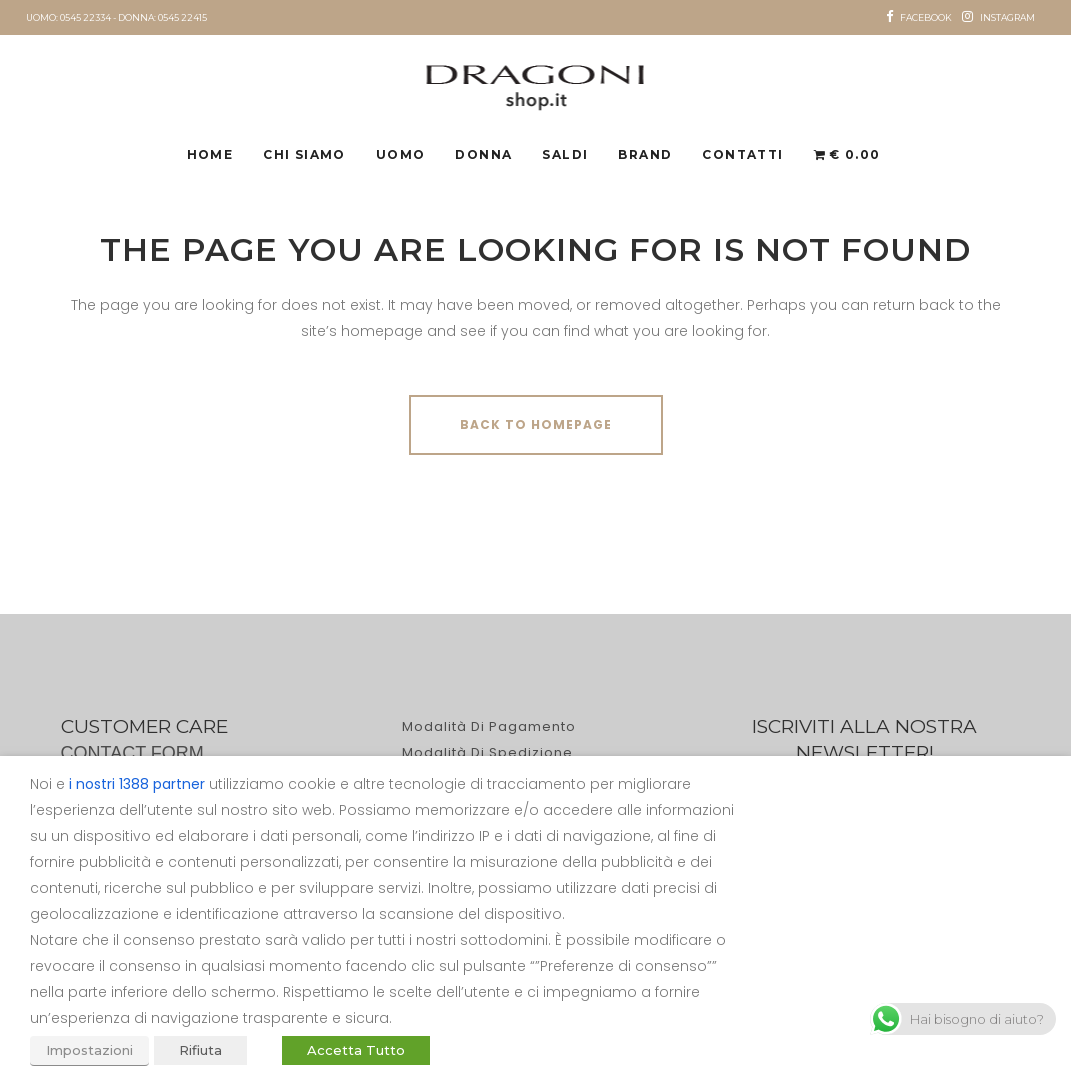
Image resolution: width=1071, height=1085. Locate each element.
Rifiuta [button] (200, 1050)
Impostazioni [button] (89, 1050)
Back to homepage (536, 424)
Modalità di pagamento (489, 726)
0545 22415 (182, 17)
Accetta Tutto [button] (356, 1050)
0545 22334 (85, 17)
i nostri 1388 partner (137, 784)
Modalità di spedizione (487, 752)
